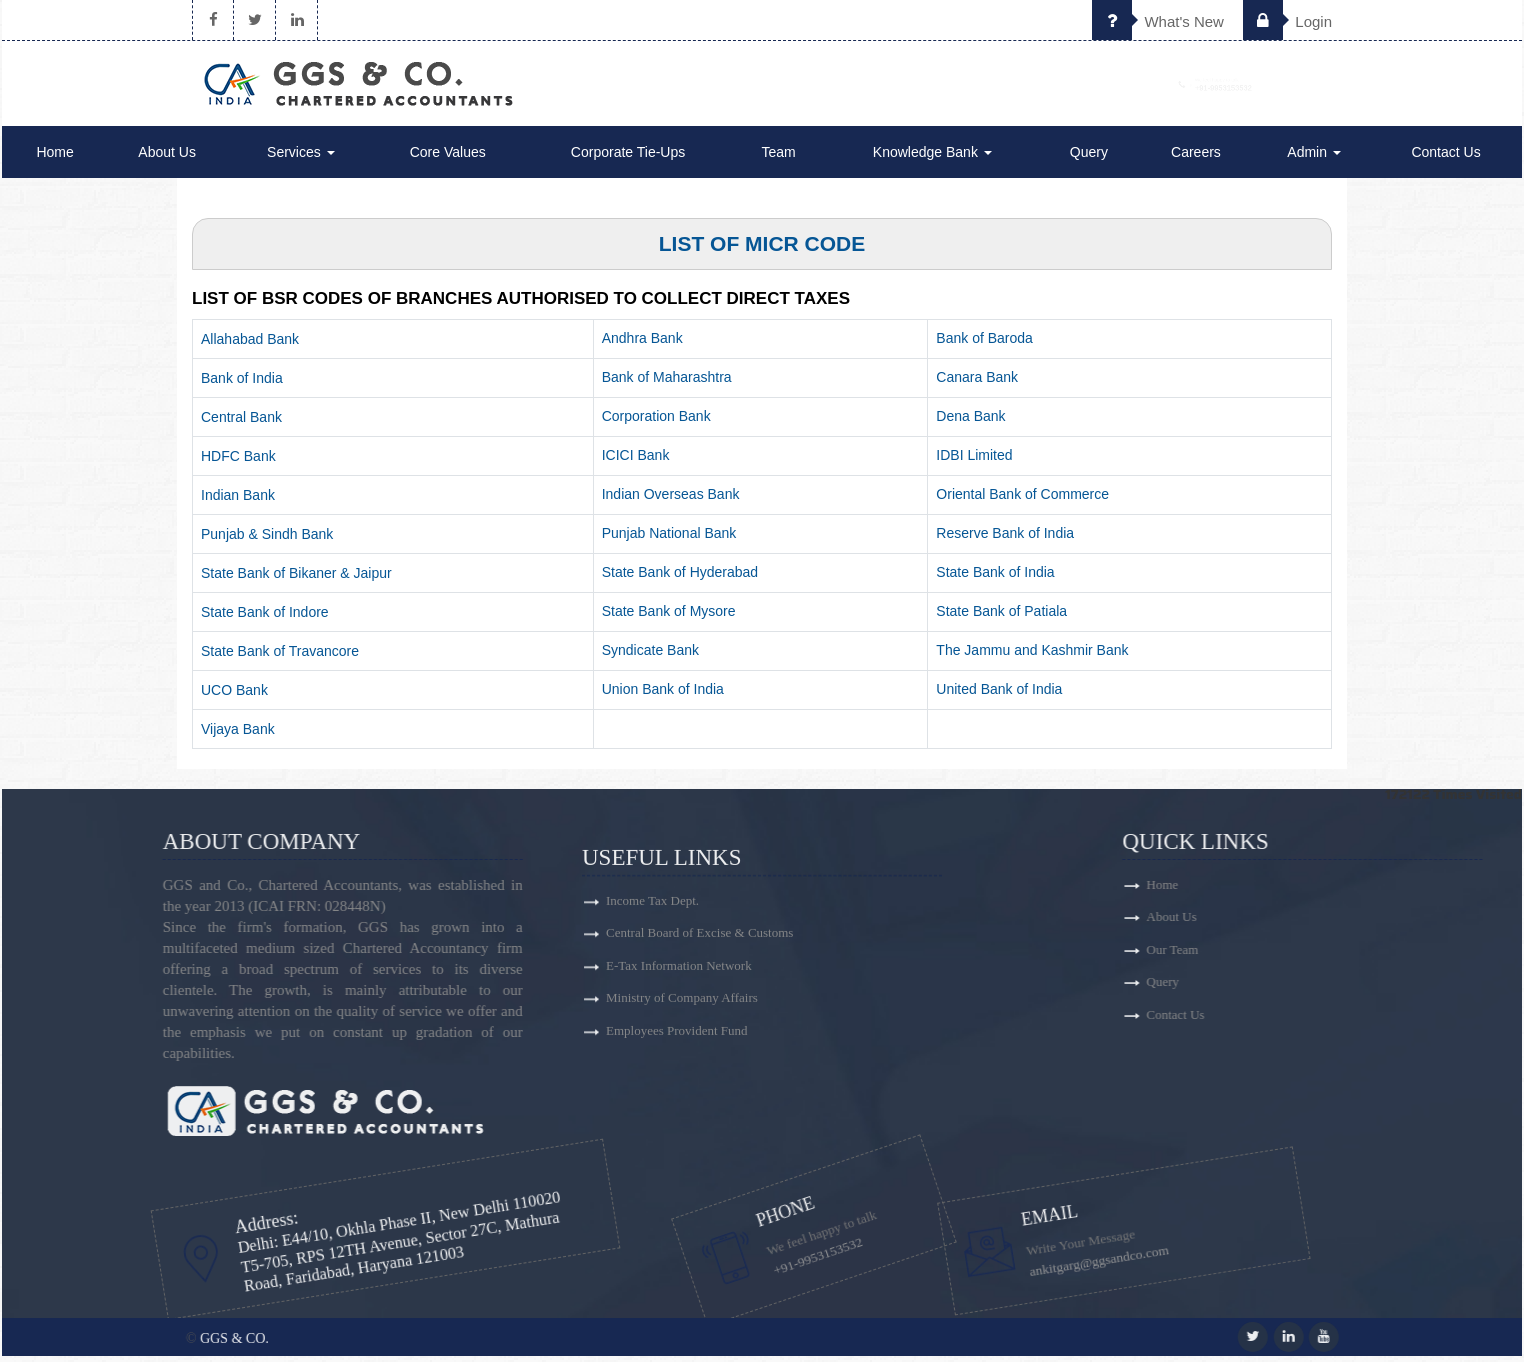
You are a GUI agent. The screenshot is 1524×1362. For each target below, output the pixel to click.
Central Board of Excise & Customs (699, 1076)
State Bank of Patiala (1001, 617)
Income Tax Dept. (652, 1041)
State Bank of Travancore (280, 657)
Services (301, 158)
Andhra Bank (642, 344)
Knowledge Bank (932, 158)
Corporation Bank (656, 422)
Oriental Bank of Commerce (1022, 500)
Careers (1196, 158)
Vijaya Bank (238, 735)
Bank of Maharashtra (667, 383)
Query (1089, 158)
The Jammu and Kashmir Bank (1032, 656)
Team (778, 158)
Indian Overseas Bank (671, 500)
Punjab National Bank (669, 539)
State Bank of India (995, 578)
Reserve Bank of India (1005, 539)
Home (54, 158)
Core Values (448, 158)
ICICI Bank (636, 461)
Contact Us (1445, 158)
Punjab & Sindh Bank (267, 540)
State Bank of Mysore (669, 617)
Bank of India (242, 384)
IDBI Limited (974, 461)
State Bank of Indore (265, 618)
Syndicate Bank (650, 656)
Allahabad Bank (250, 345)
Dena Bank (970, 422)
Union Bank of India (663, 695)
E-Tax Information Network (679, 1111)
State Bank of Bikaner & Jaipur (296, 579)
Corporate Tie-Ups (628, 158)
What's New (1158, 21)
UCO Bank (234, 696)
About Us (167, 158)
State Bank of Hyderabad (680, 578)
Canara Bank (977, 383)
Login (1287, 21)
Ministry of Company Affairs (682, 1146)
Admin (1314, 158)
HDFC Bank (238, 462)
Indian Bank (238, 501)
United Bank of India (999, 695)
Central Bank (241, 423)
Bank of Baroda (984, 344)
